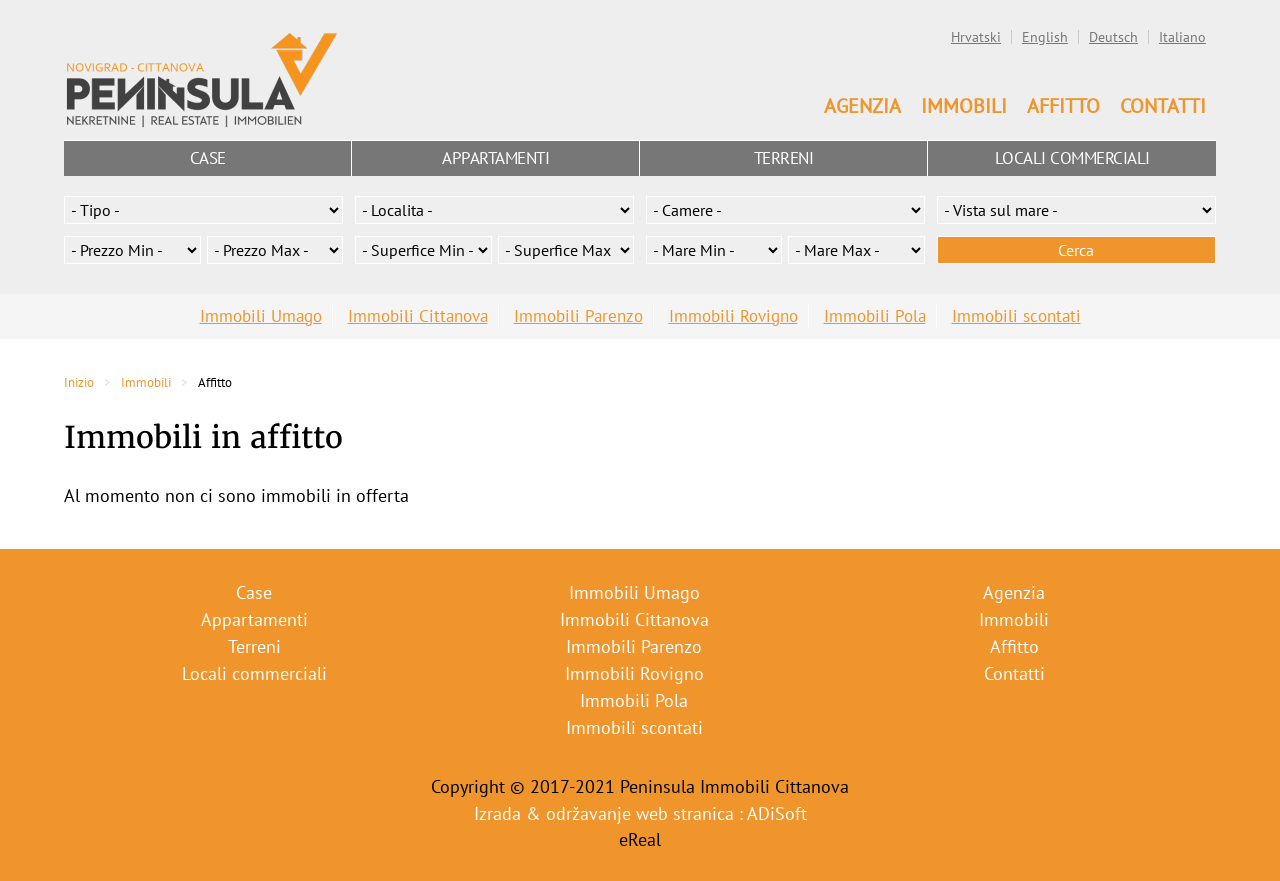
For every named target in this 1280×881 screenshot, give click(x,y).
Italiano (1182, 37)
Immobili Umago (261, 316)
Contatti (1163, 106)
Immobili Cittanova (418, 316)
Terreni (784, 158)
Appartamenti (495, 158)
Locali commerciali (1072, 158)
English (1045, 37)
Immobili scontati (1016, 316)
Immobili (964, 106)
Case (208, 158)
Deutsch (1113, 37)
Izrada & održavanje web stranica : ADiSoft (640, 813)
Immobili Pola (875, 316)
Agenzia (862, 106)
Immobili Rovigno (733, 316)
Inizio (79, 382)
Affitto (1063, 106)
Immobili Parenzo (578, 316)
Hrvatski (976, 37)
